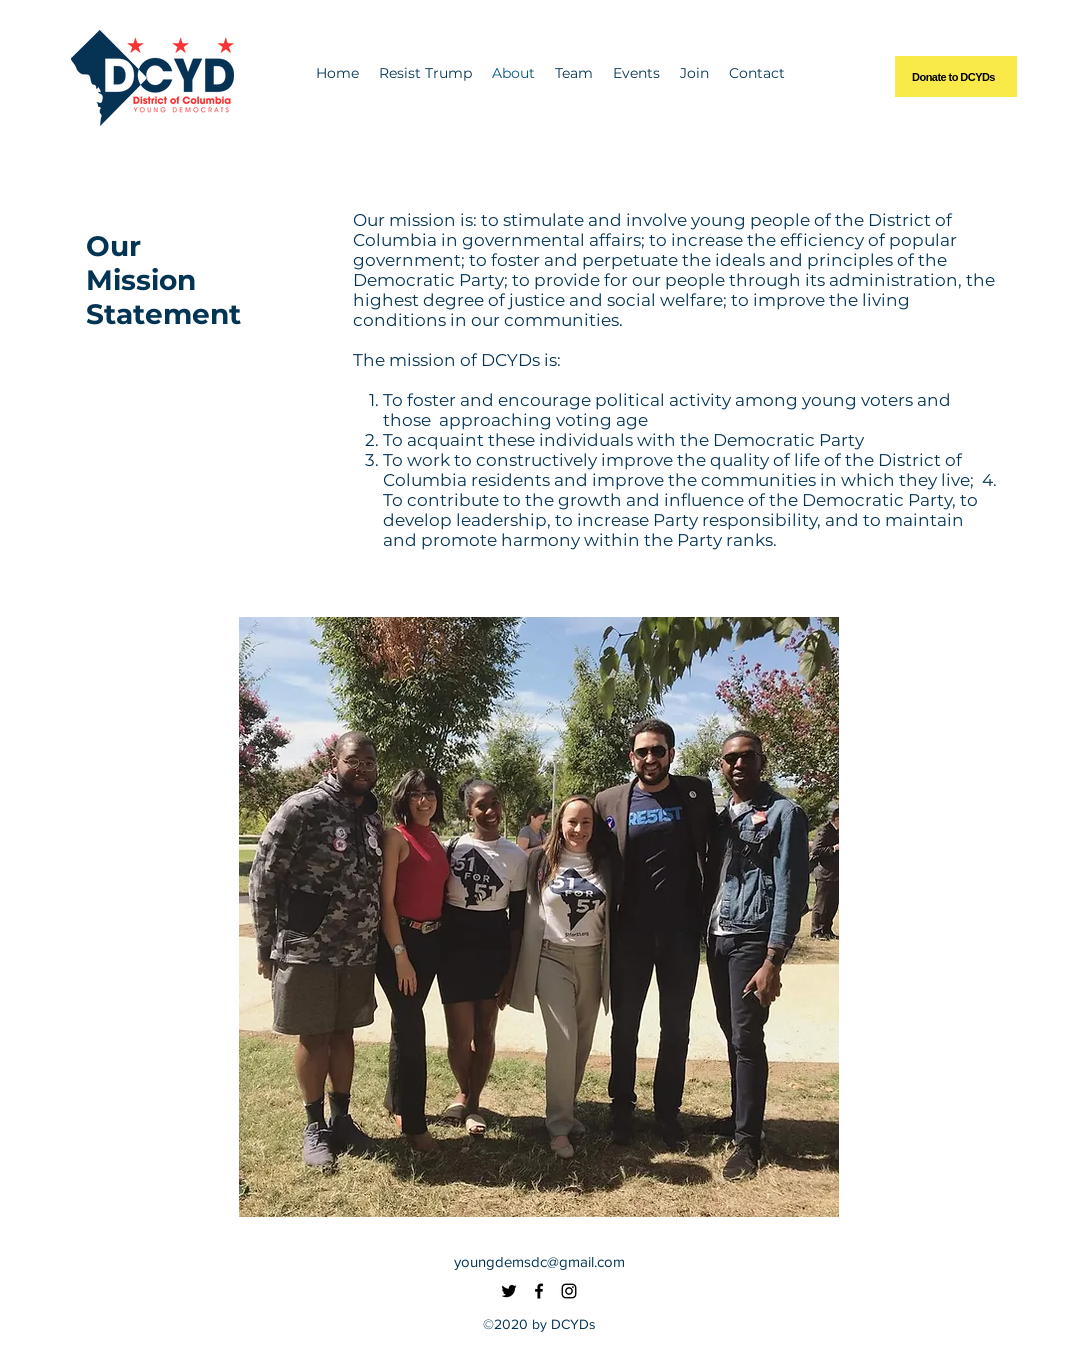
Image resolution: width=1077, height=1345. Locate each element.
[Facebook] (539, 1291)
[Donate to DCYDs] (956, 76)
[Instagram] (569, 1291)
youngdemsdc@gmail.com (539, 1261)
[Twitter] (509, 1291)
